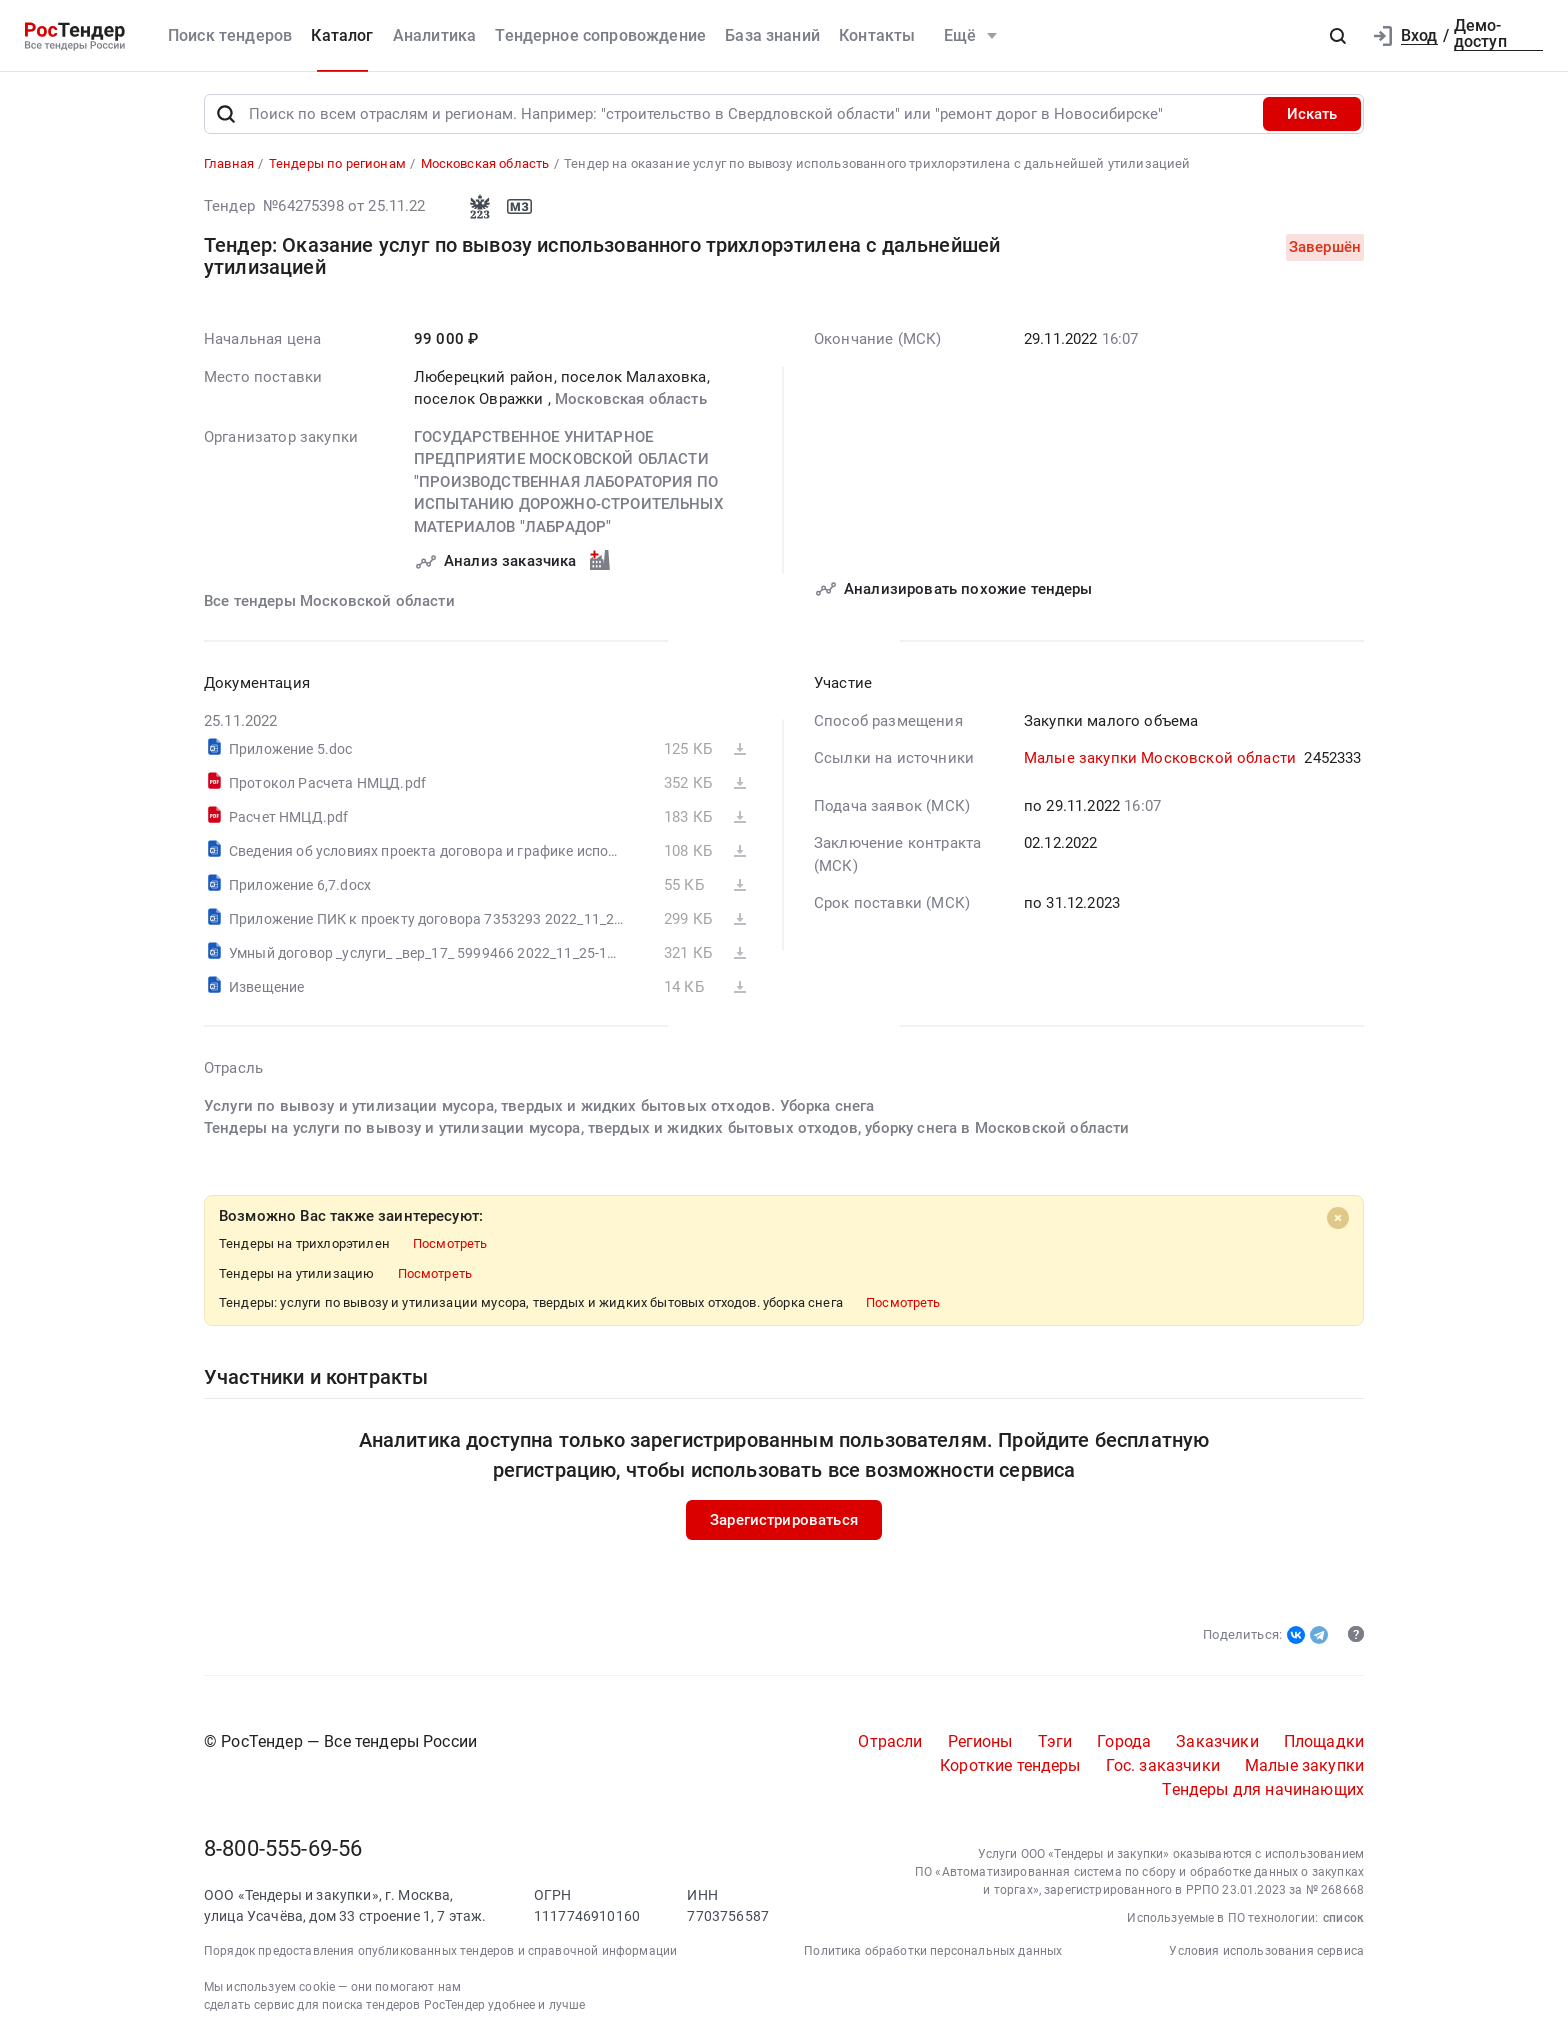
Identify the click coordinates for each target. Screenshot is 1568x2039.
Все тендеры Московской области (329, 601)
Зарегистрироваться (784, 1520)
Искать (1312, 114)
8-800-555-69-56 (283, 1848)
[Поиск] (226, 114)
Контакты (877, 35)
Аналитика (434, 35)
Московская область (631, 400)
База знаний (772, 35)
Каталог (342, 35)
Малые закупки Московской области (1160, 758)
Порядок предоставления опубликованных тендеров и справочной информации (440, 1951)
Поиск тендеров (230, 35)
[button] (1338, 36)
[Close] (1338, 1218)
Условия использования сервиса (1266, 1951)
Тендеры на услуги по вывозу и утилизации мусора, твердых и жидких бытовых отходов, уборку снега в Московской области (667, 1128)
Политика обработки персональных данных (933, 1951)
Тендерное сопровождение (600, 35)
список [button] (1343, 1918)
